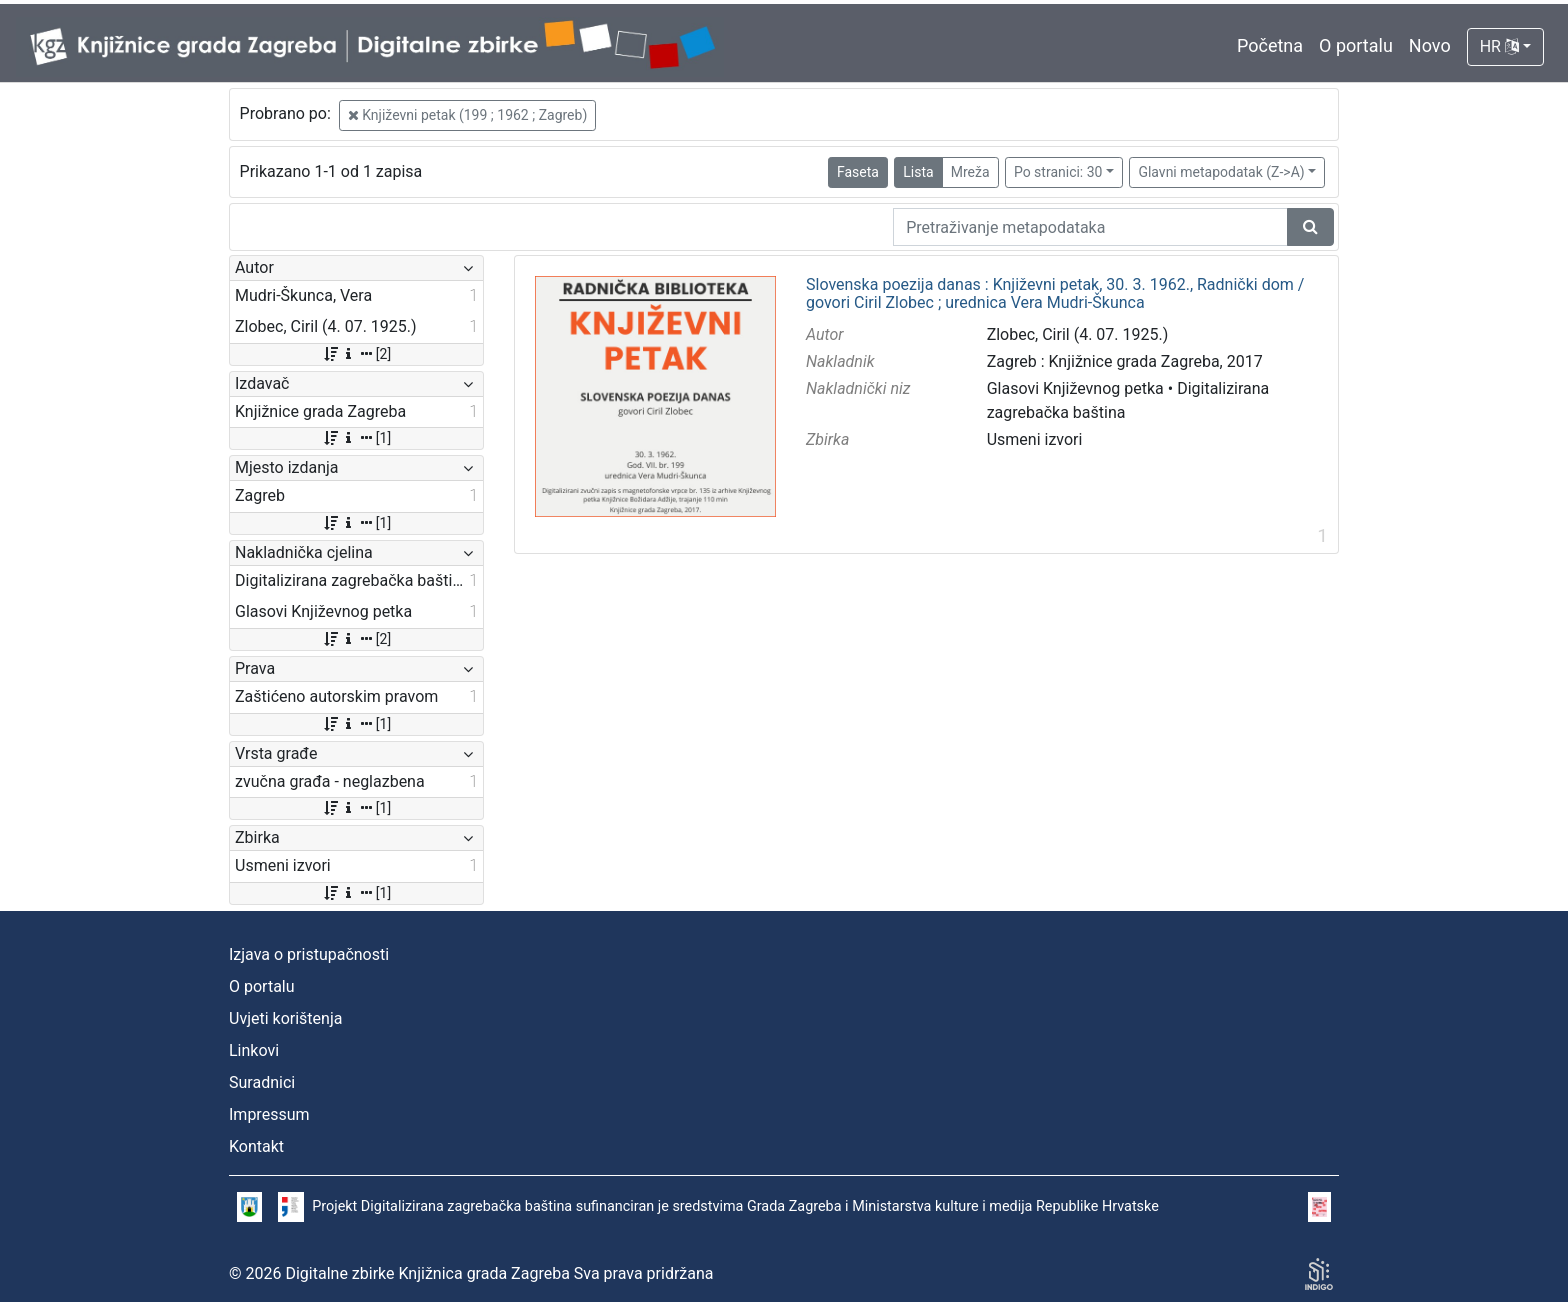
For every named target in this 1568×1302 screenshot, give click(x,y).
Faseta (858, 172)
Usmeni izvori (1035, 439)
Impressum (269, 1114)
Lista (918, 172)
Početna (1270, 45)
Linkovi (254, 1050)
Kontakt (256, 1146)
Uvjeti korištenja (285, 1018)
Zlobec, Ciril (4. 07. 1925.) (1078, 334)
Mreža (970, 172)
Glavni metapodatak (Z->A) (1221, 172)
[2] (356, 354)
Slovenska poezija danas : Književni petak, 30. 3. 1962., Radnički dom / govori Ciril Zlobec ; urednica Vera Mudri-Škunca (1055, 293)
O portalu (1356, 45)
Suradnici (262, 1082)
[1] (356, 438)
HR (1499, 46)
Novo (1430, 45)
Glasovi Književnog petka (1075, 388)
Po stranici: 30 (1058, 172)
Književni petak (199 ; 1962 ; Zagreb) (468, 115)
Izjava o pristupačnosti (309, 954)
